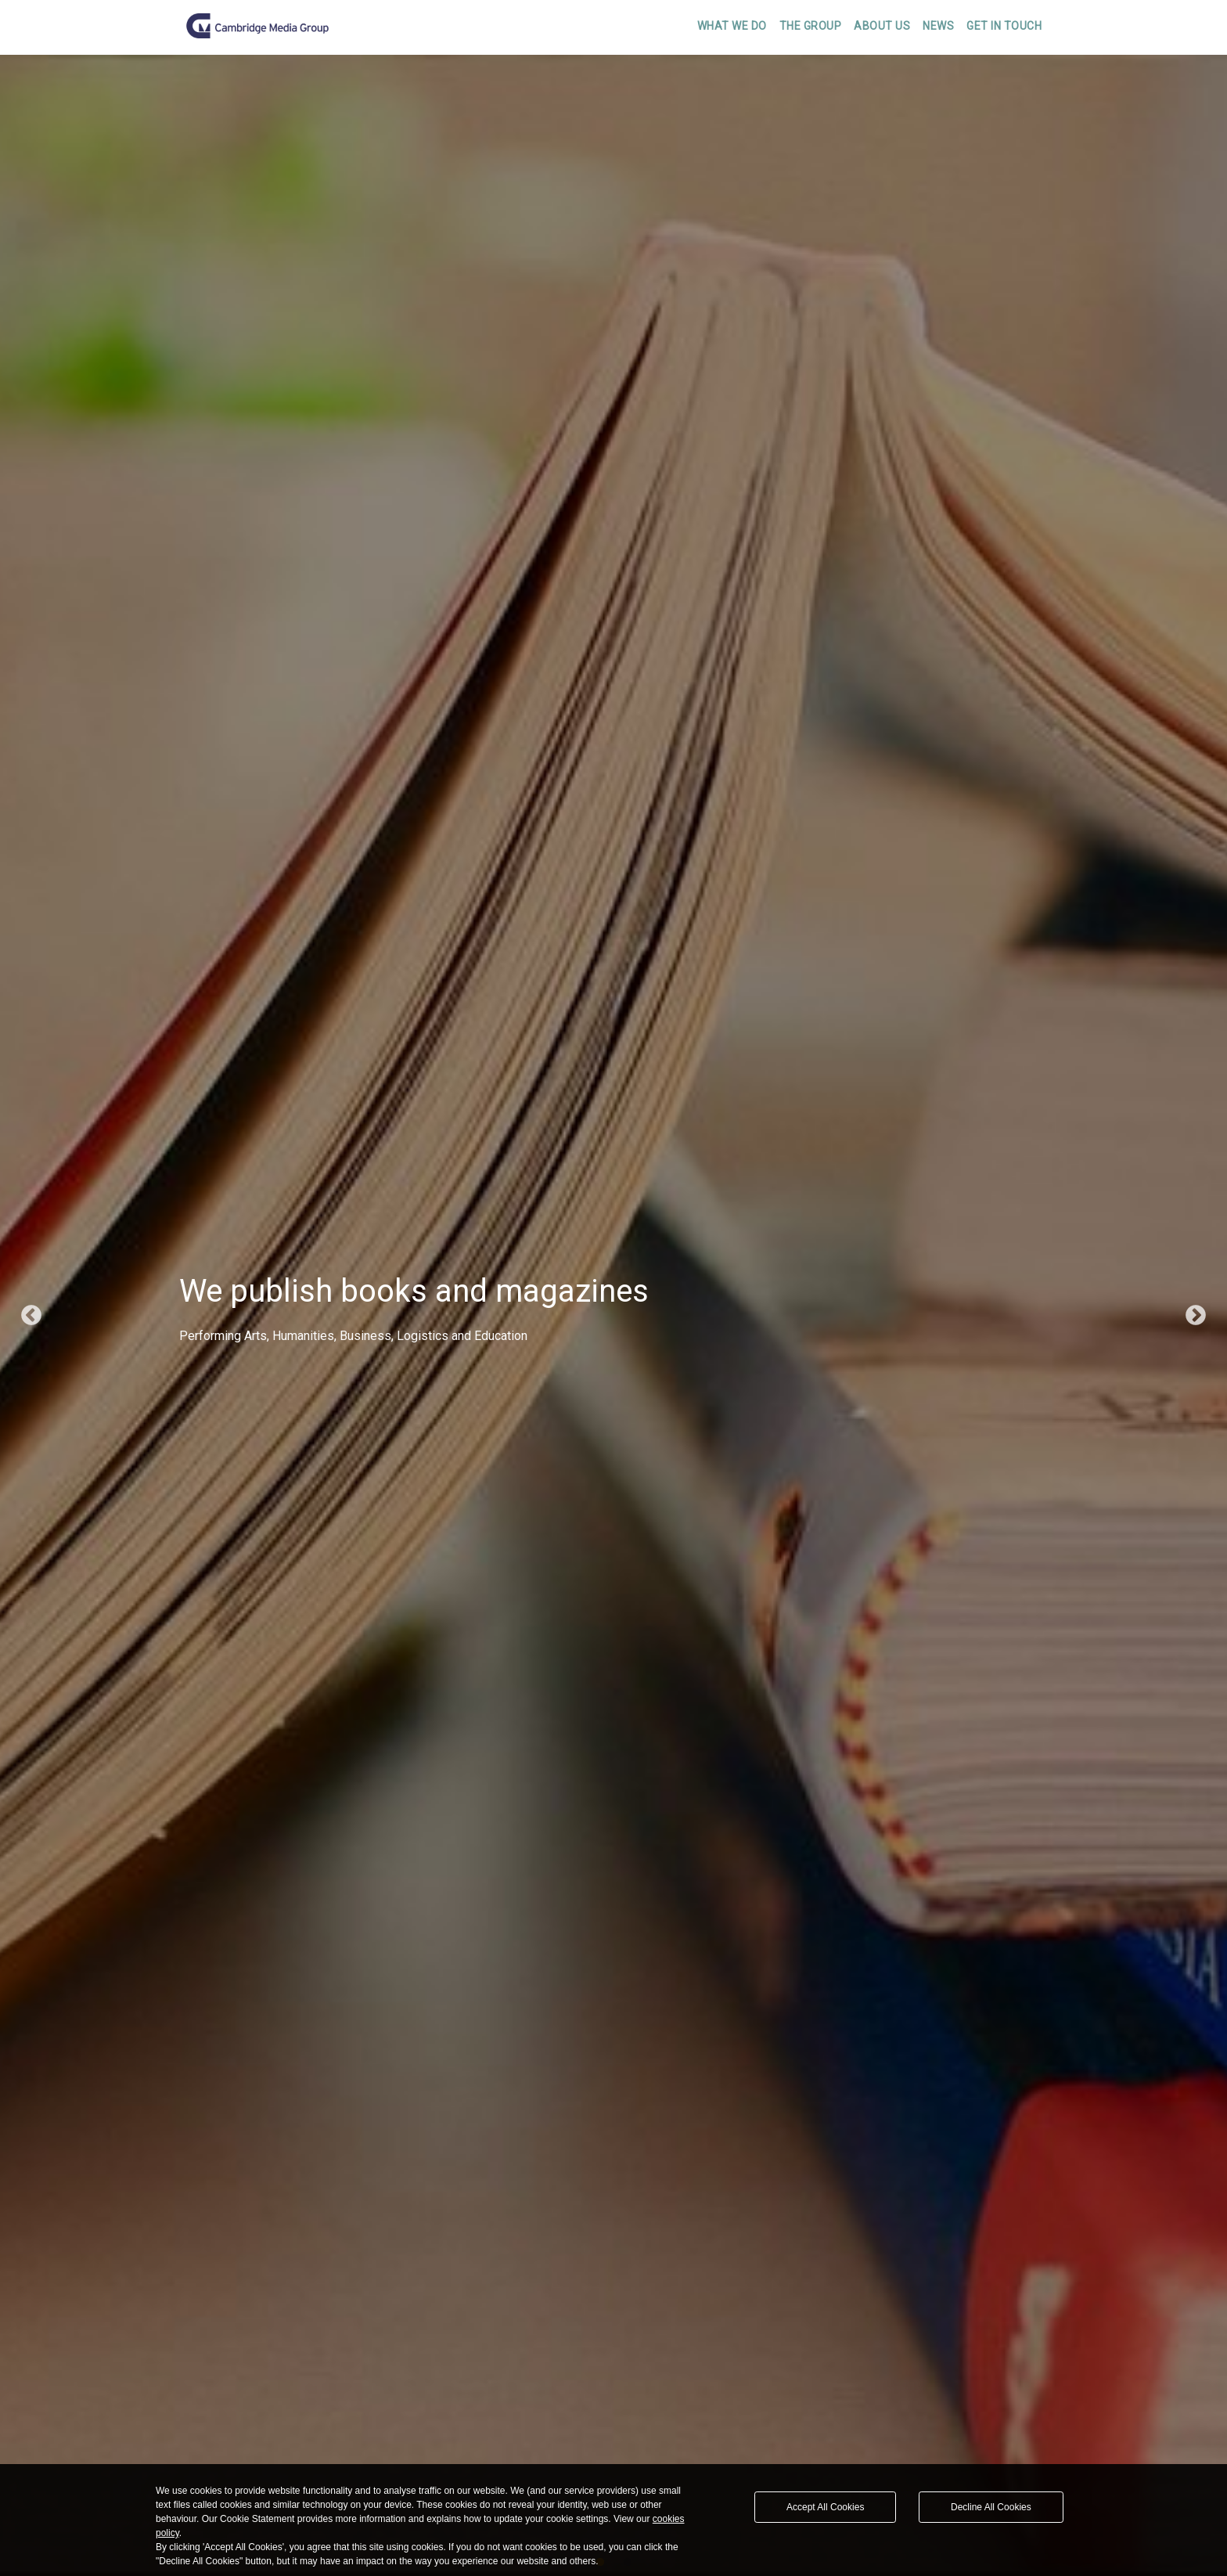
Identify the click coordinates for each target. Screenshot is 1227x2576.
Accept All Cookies (825, 2507)
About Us (882, 26)
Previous (31, 1316)
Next (1195, 1316)
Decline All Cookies (991, 2507)
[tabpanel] (613, 1315)
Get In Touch (1004, 26)
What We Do (732, 26)
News (938, 26)
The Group (810, 26)
